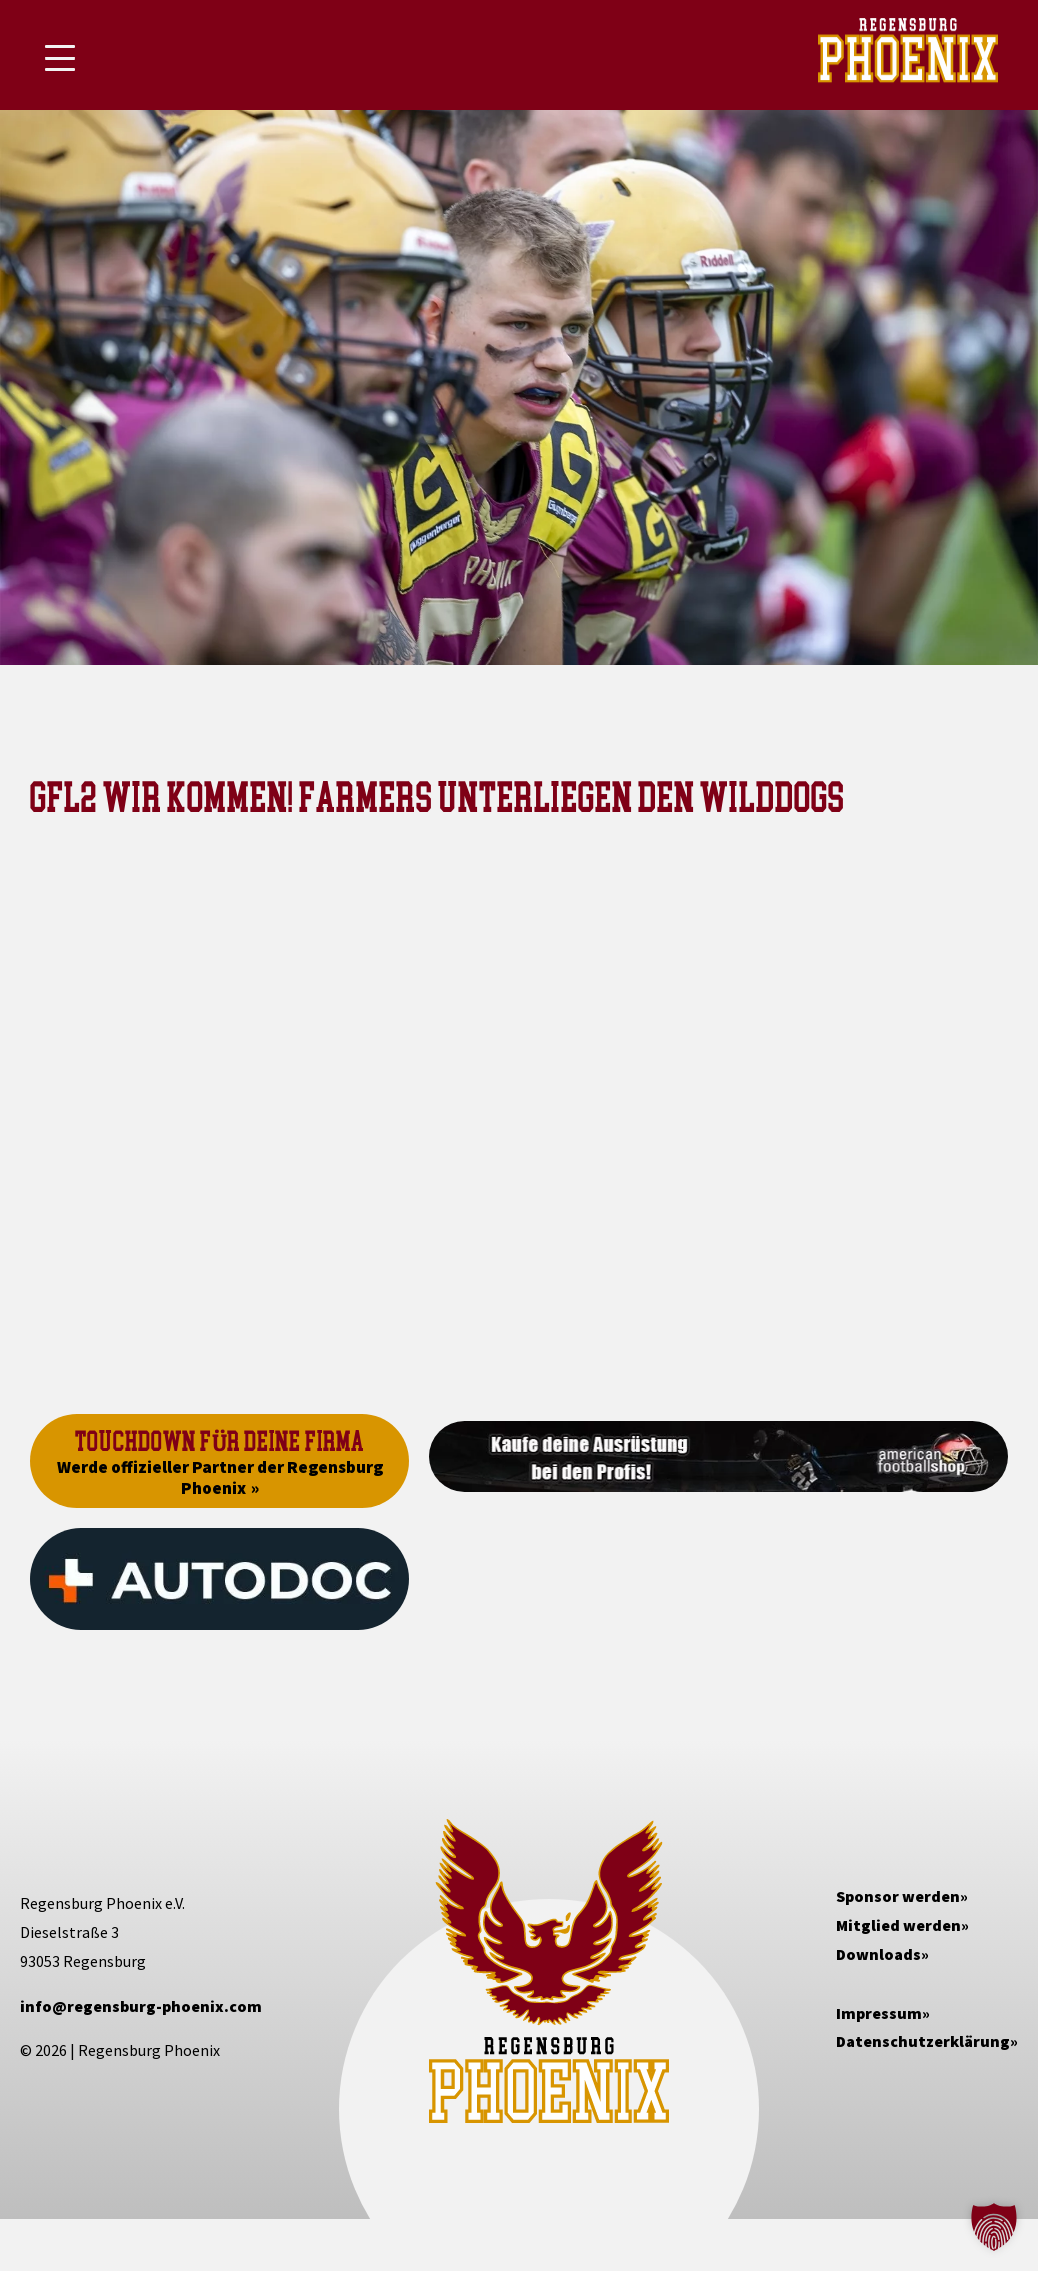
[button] (994, 2227)
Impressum (879, 2013)
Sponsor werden (898, 1896)
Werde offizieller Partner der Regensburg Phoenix (220, 1477)
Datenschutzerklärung (923, 2041)
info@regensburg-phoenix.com (141, 2006)
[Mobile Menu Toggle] (60, 58)
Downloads (878, 1954)
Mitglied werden (898, 1925)
